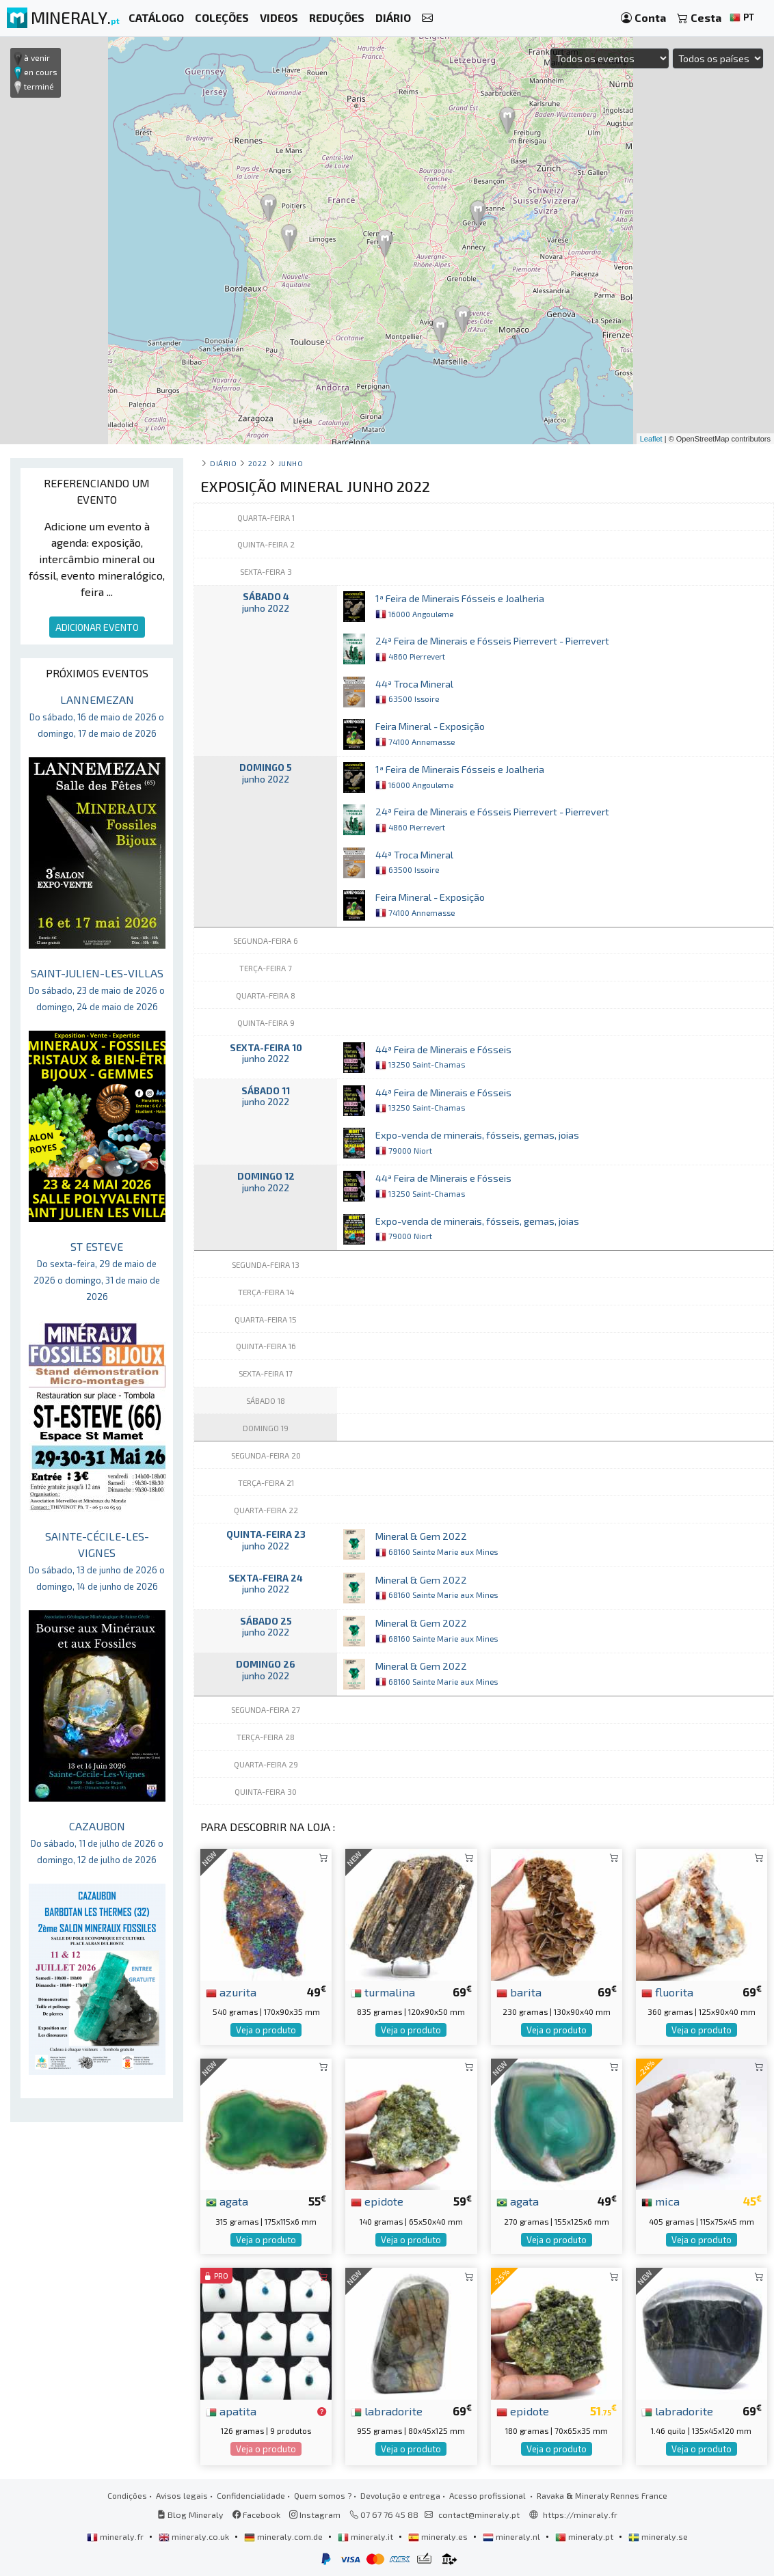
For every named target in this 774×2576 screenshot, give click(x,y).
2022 (257, 463)
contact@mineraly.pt (479, 2514)
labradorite (387, 2410)
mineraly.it (366, 2536)
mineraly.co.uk (195, 2536)
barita (519, 1991)
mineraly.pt (585, 2536)
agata (227, 2201)
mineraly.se (658, 2536)
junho (291, 463)
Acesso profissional (488, 2495)
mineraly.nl (512, 2536)
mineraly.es (439, 2536)
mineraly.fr (116, 2536)
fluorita (667, 1991)
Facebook (256, 2514)
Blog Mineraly (190, 2514)
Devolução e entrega (400, 2495)
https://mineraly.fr (580, 2514)
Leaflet (651, 439)
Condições (127, 2495)
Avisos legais (182, 2495)
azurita (231, 1991)
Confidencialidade (251, 2495)
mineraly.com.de (284, 2536)
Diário (223, 463)
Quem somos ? (322, 2495)
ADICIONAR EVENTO (97, 627)
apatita (231, 2410)
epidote (377, 2201)
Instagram (315, 2514)
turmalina (383, 1991)
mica (660, 2201)
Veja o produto (266, 2029)
